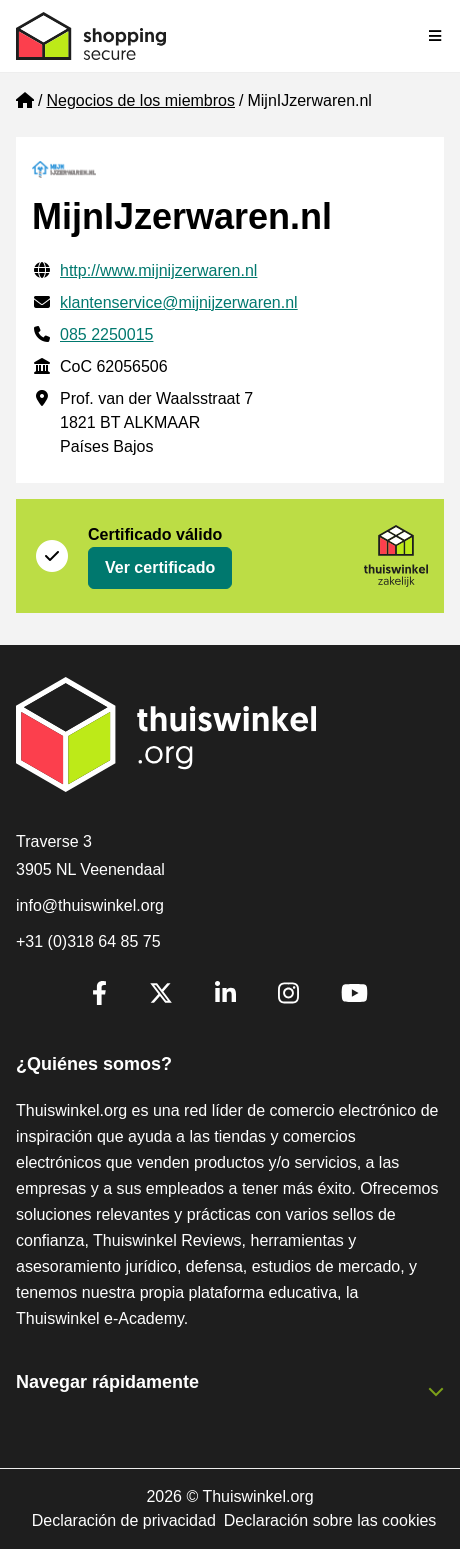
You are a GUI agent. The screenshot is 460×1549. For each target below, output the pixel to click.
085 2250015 (106, 334)
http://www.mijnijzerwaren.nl (158, 270)
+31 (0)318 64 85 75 (88, 941)
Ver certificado (160, 567)
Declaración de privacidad (124, 1520)
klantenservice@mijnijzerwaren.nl (179, 302)
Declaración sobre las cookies (330, 1520)
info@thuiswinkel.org (90, 905)
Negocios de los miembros (140, 100)
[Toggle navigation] (436, 36)
